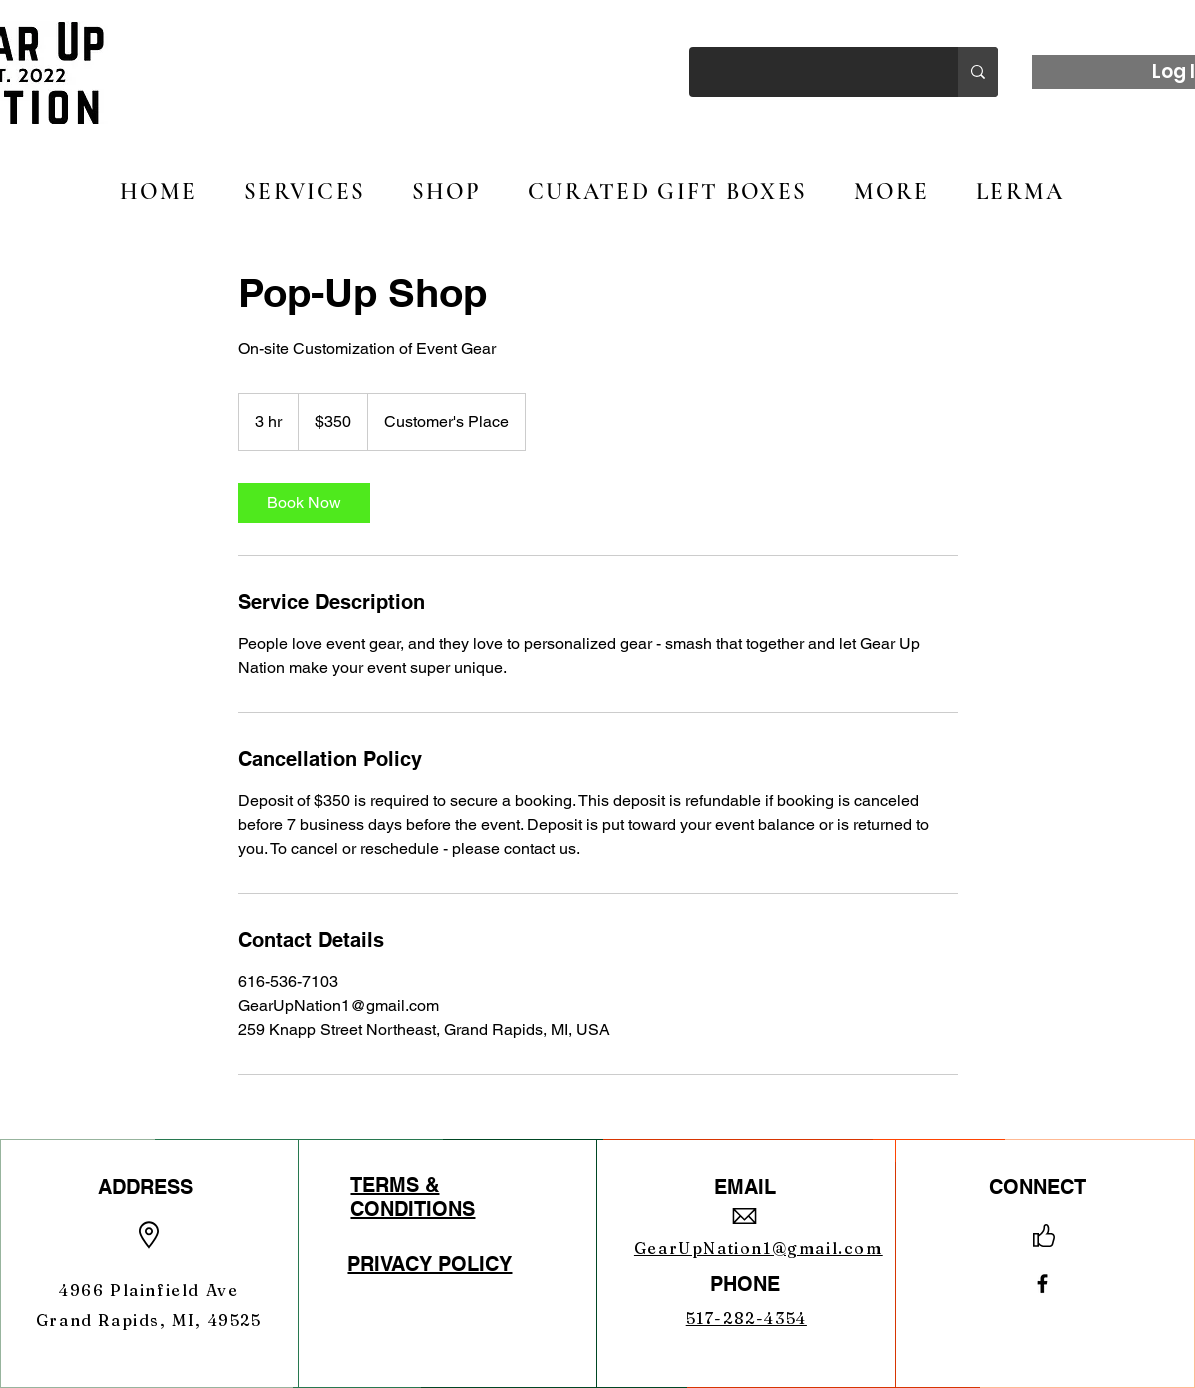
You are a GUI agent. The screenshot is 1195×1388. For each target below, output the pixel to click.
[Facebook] (1042, 1283)
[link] (304, 503)
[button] (446, 192)
